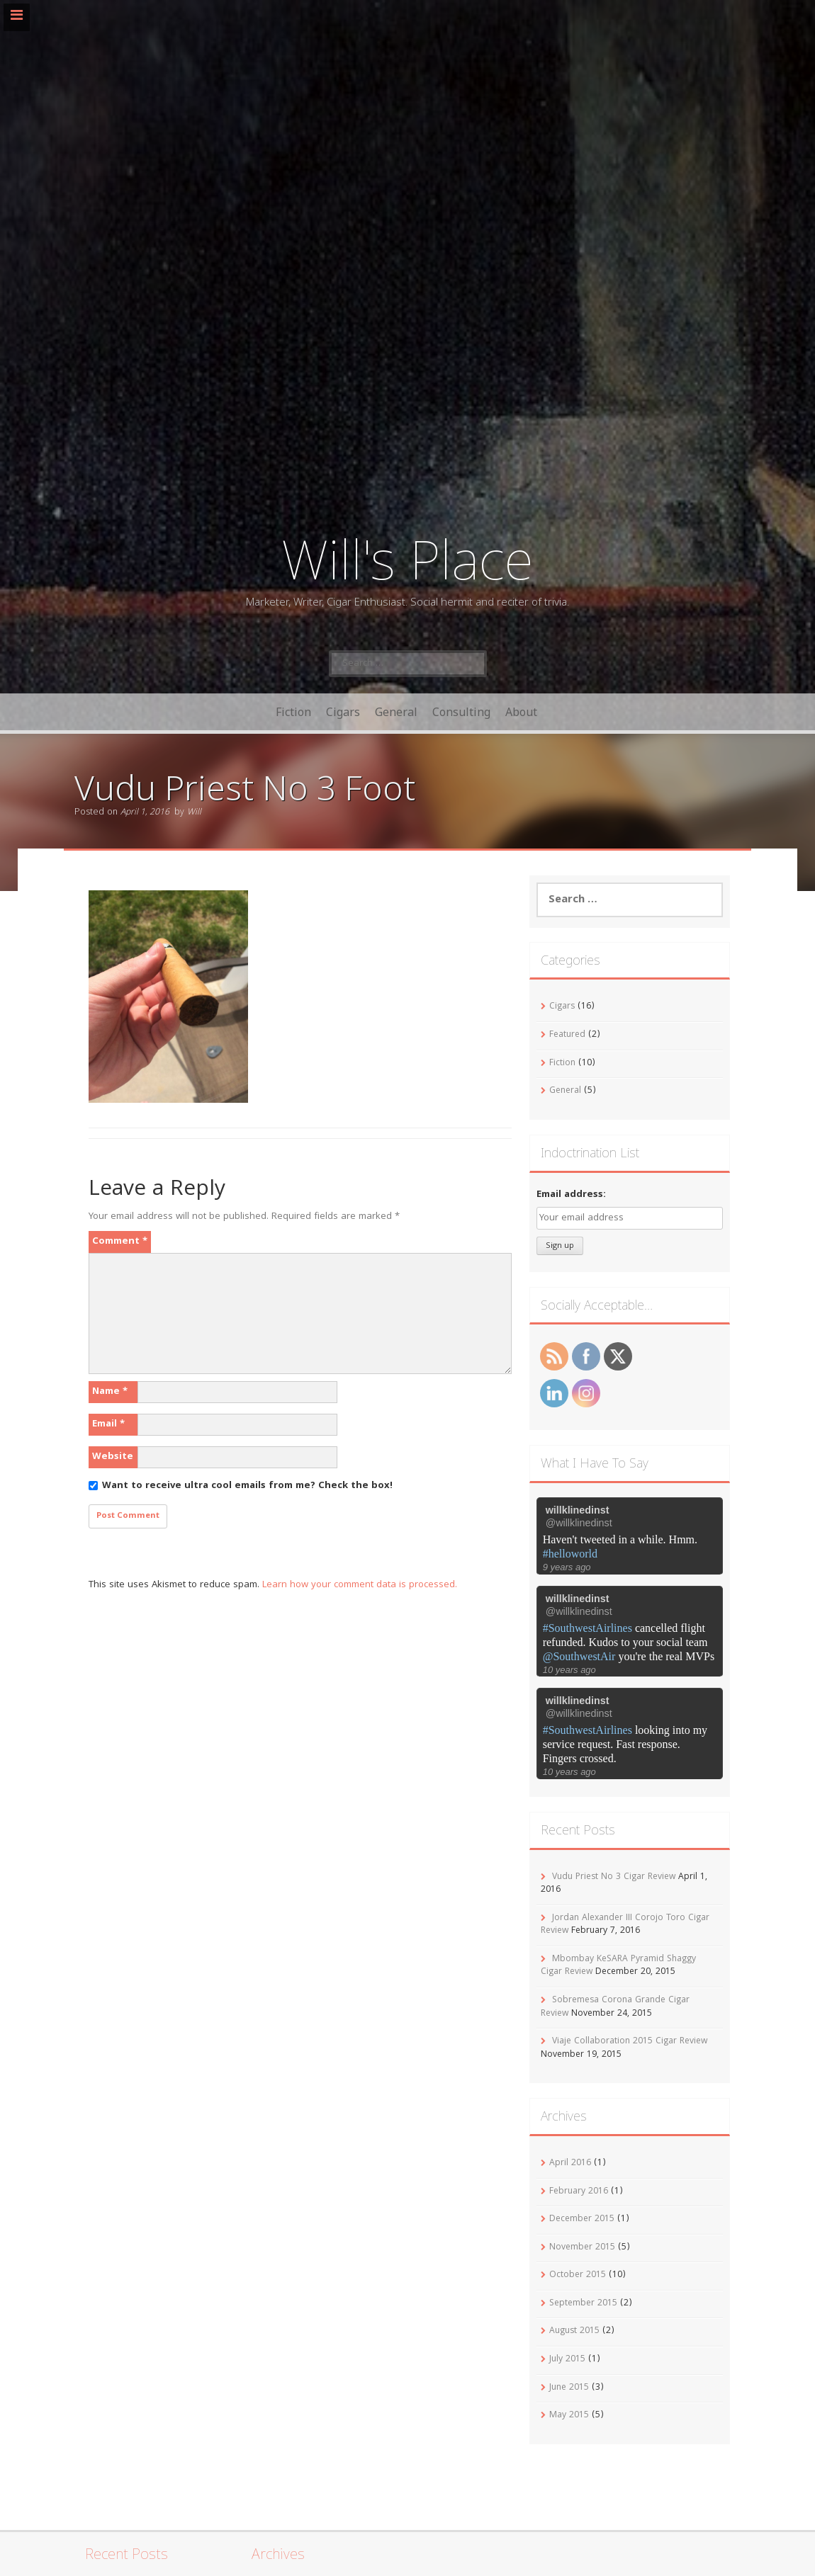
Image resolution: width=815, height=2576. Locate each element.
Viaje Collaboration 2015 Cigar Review (629, 2041)
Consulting (461, 712)
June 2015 (569, 2388)
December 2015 (581, 2219)
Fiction (293, 712)
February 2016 (578, 2191)
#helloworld (570, 1554)
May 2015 (569, 2415)
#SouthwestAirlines (587, 1628)
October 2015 (577, 2275)
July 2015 (567, 2359)
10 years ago (569, 1669)
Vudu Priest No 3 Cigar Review (613, 1877)
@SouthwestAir (579, 1656)
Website (112, 1457)
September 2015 (583, 2303)
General (396, 712)
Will (194, 812)
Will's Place (407, 558)
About (521, 712)
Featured (567, 1035)
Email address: (571, 1195)
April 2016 (570, 2163)
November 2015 (582, 2247)
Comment (119, 1241)
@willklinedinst (579, 1522)
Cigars (343, 712)
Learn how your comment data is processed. (359, 1585)
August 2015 (574, 2331)
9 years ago (567, 1567)
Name (110, 1392)
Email (108, 1424)
